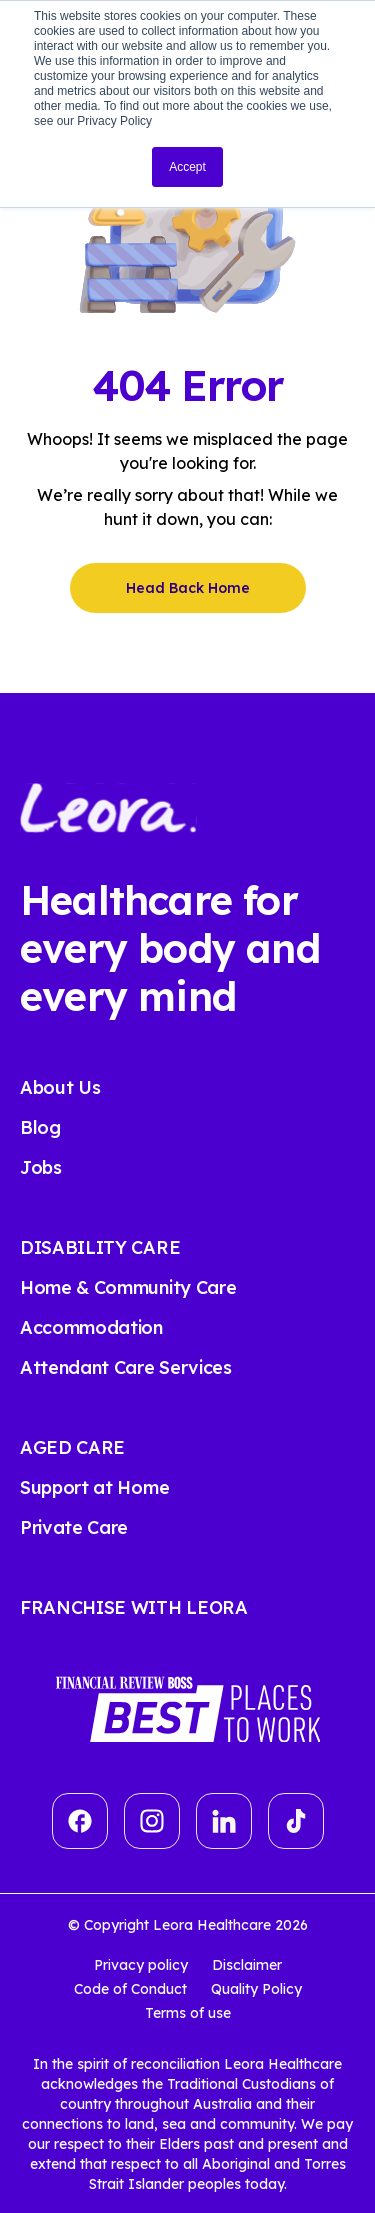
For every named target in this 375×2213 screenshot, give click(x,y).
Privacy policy (141, 1965)
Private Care (74, 1527)
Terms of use (188, 2013)
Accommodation (91, 1327)
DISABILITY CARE (100, 1247)
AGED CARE (72, 1447)
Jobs (41, 1167)
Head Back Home (188, 588)
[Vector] (80, 1821)
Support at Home (94, 1487)
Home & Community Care (128, 1287)
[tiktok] (296, 1821)
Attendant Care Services (126, 1367)
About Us (60, 1087)
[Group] (152, 1821)
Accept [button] (187, 167)
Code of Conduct (130, 1989)
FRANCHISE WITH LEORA (134, 1607)
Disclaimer (247, 1965)
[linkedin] (224, 1821)
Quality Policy (256, 1989)
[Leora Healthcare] (108, 806)
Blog (40, 1127)
